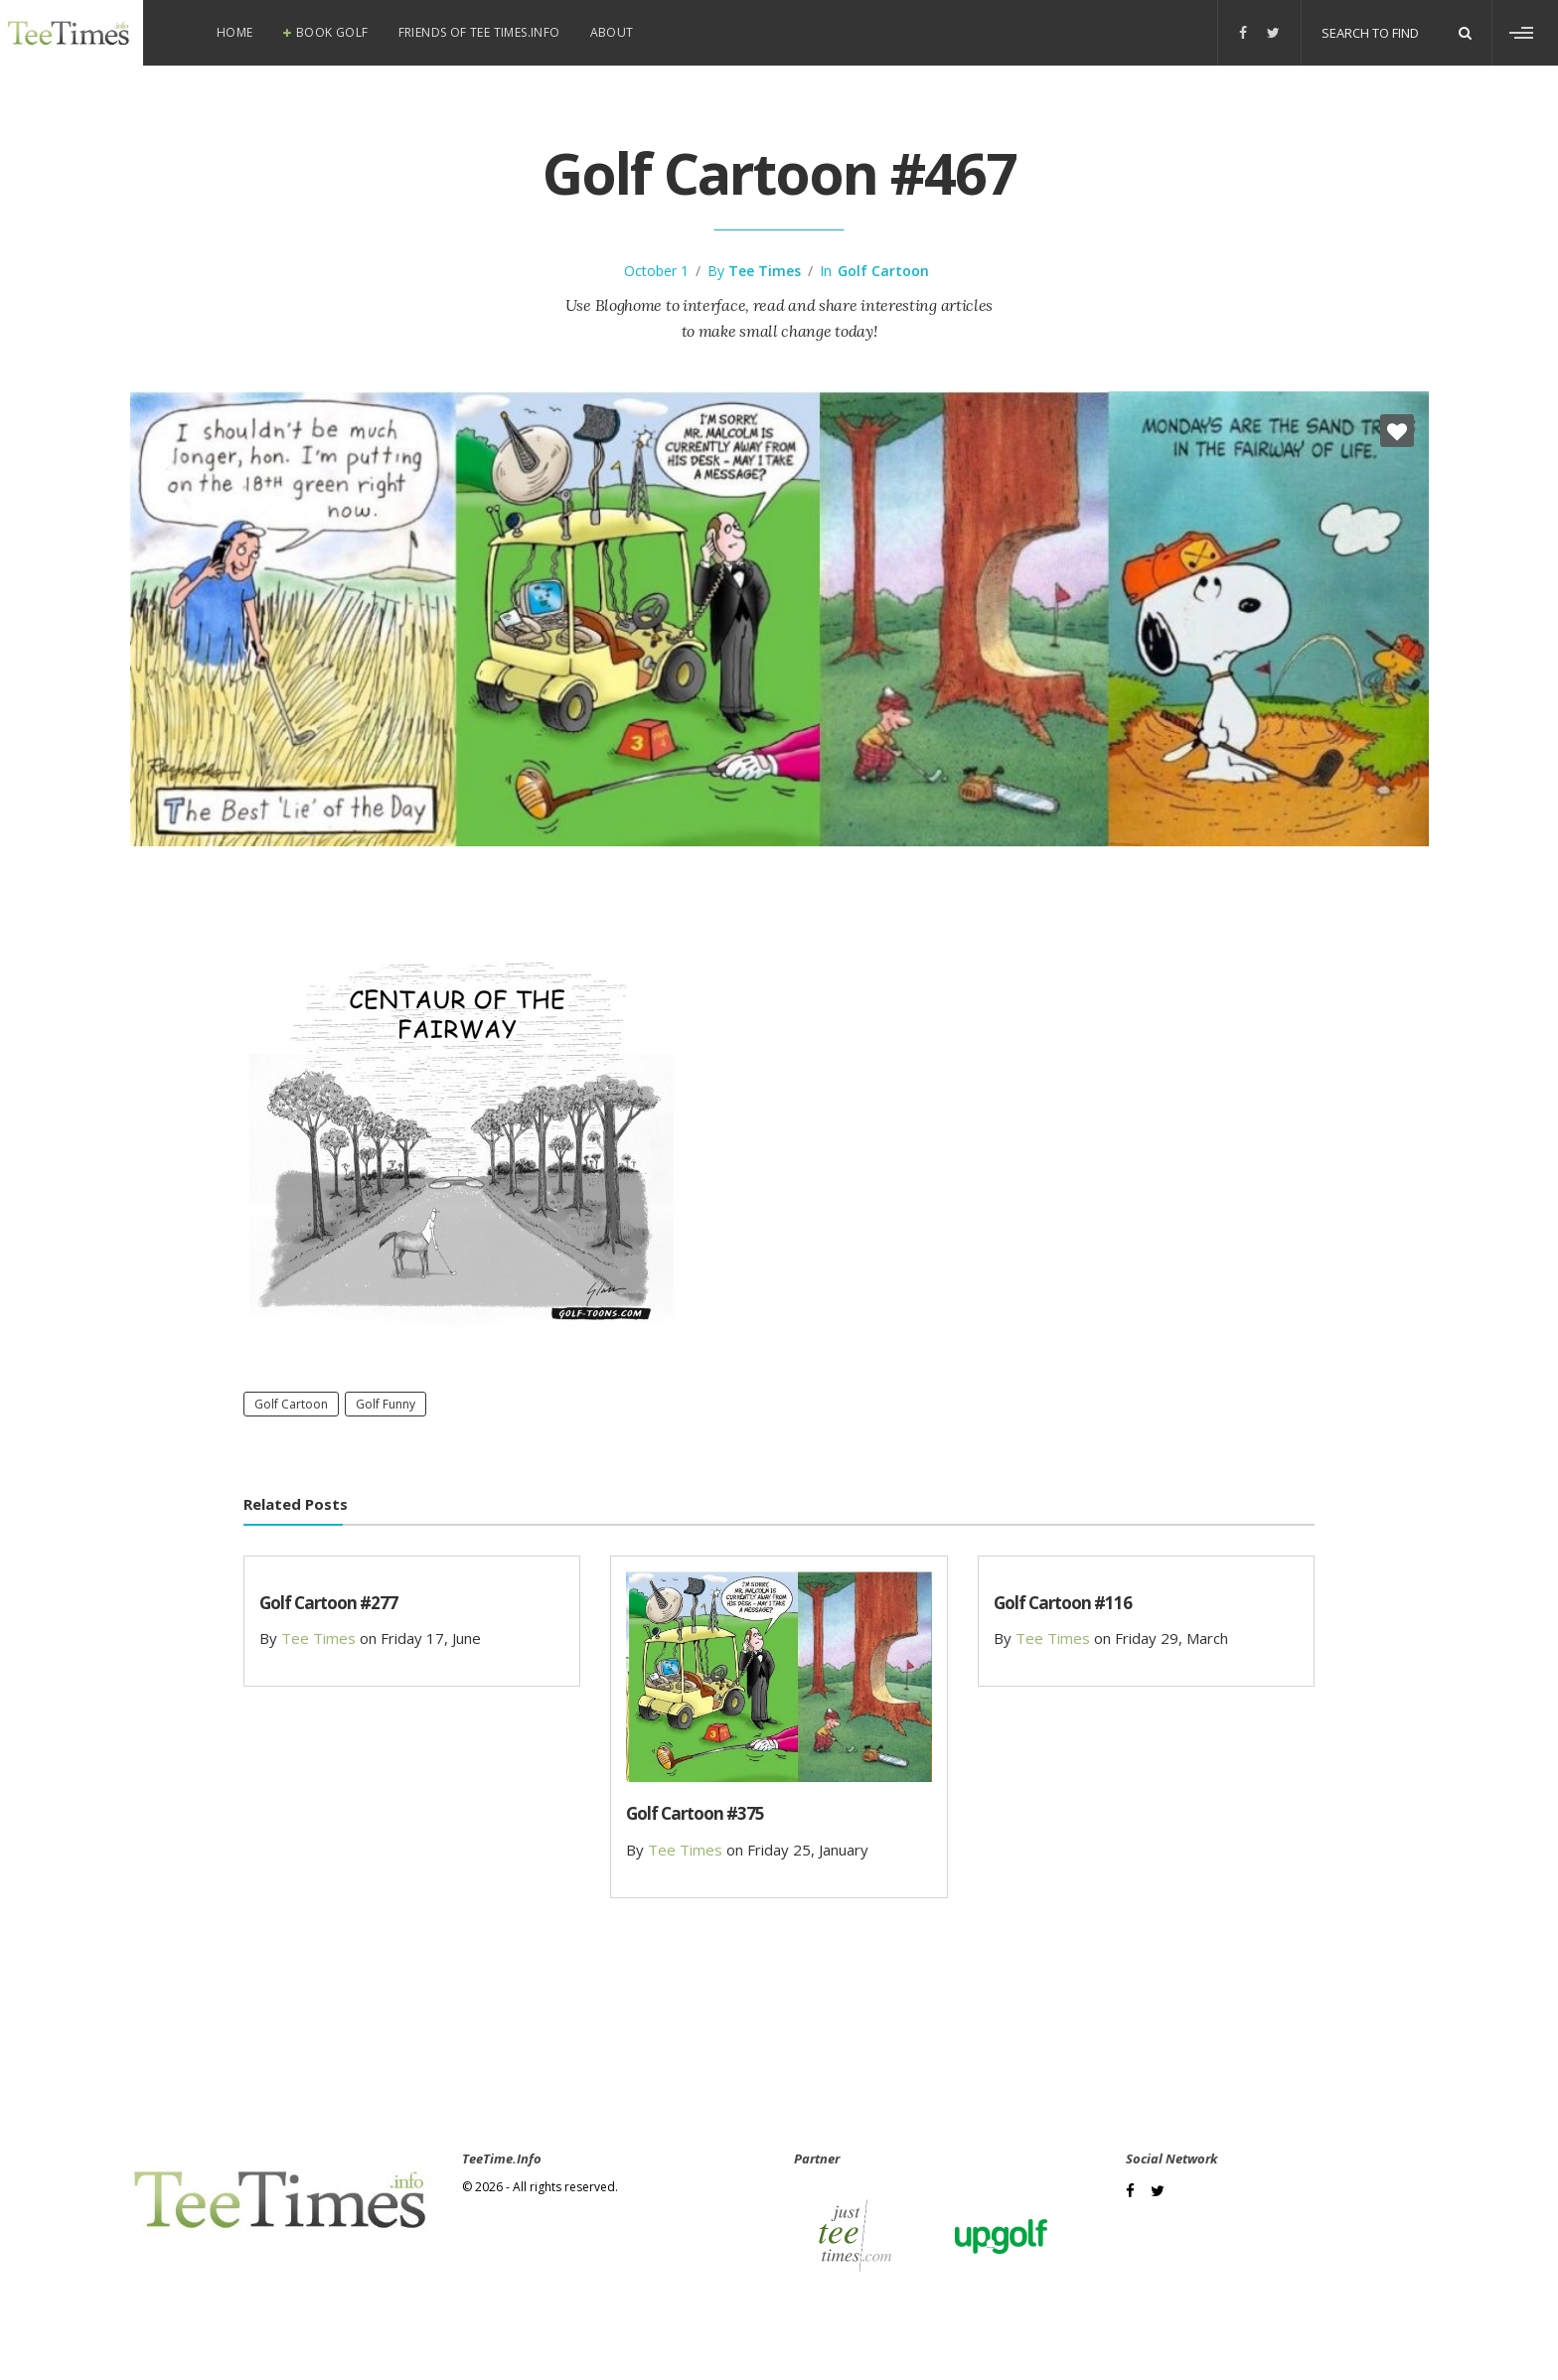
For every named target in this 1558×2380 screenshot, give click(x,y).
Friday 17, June (431, 1638)
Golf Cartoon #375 (695, 1813)
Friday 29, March (1171, 1638)
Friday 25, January (807, 1849)
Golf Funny (385, 1404)
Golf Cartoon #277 (328, 1602)
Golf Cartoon (883, 270)
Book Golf (332, 32)
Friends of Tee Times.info (479, 32)
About (612, 32)
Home (235, 32)
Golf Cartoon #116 (1063, 1602)
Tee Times (764, 270)
